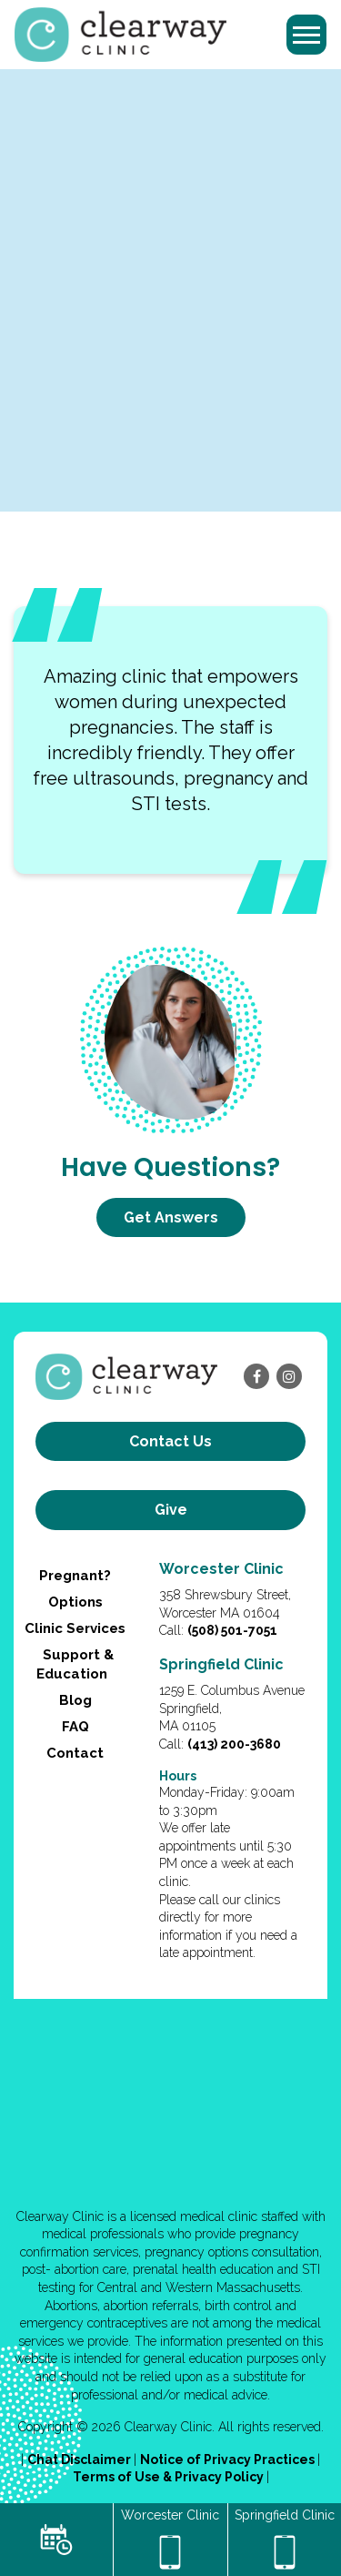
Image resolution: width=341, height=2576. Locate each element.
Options (75, 1602)
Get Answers (171, 1217)
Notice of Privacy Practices (228, 2459)
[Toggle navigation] (306, 35)
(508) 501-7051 (232, 1630)
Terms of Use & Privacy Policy (169, 2477)
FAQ (75, 1727)
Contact (75, 1753)
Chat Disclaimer (80, 2459)
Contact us (170, 1441)
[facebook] (256, 1376)
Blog (75, 1700)
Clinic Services (75, 1628)
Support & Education (74, 1664)
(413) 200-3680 (234, 1744)
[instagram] (289, 1376)
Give (171, 1509)
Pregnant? (75, 1575)
